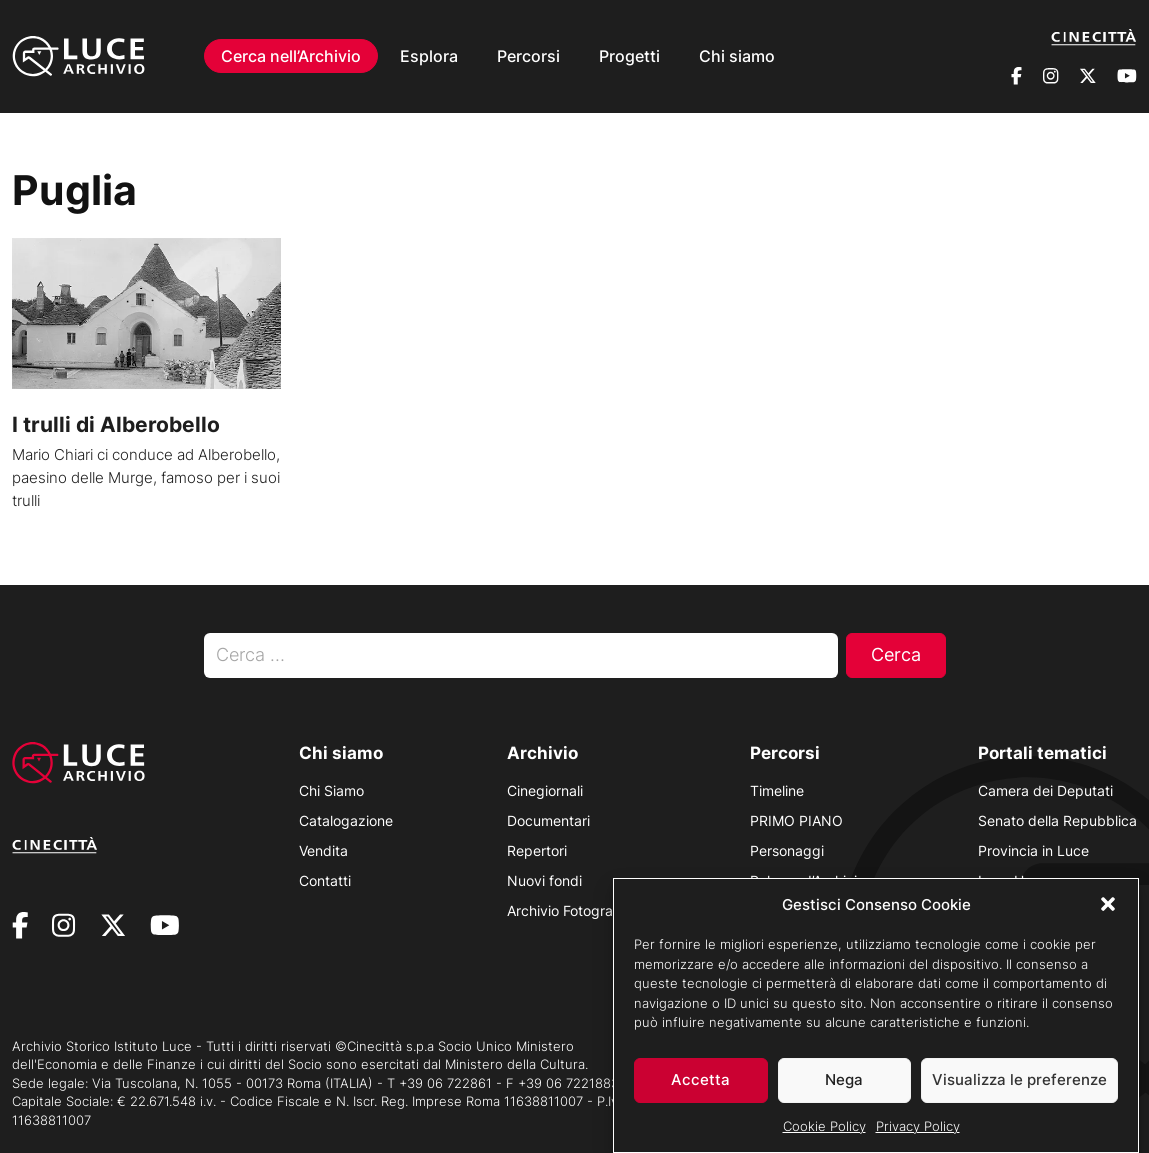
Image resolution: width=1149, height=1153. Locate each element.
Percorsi (528, 56)
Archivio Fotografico (572, 910)
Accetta (700, 1093)
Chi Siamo (331, 790)
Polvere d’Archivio (807, 880)
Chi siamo (737, 56)
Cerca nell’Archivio (291, 56)
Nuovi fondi (544, 880)
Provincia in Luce (1033, 850)
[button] (1108, 918)
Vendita (323, 850)
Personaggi (787, 850)
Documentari (548, 820)
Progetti (629, 56)
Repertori (537, 850)
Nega (844, 1093)
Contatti (325, 880)
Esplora (429, 56)
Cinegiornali (545, 790)
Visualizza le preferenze (1019, 1093)
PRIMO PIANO (796, 820)
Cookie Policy (824, 1139)
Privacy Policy (918, 1139)
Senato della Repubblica (1057, 820)
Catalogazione (346, 820)
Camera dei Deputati (1045, 790)
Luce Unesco (1020, 880)
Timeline (777, 790)
